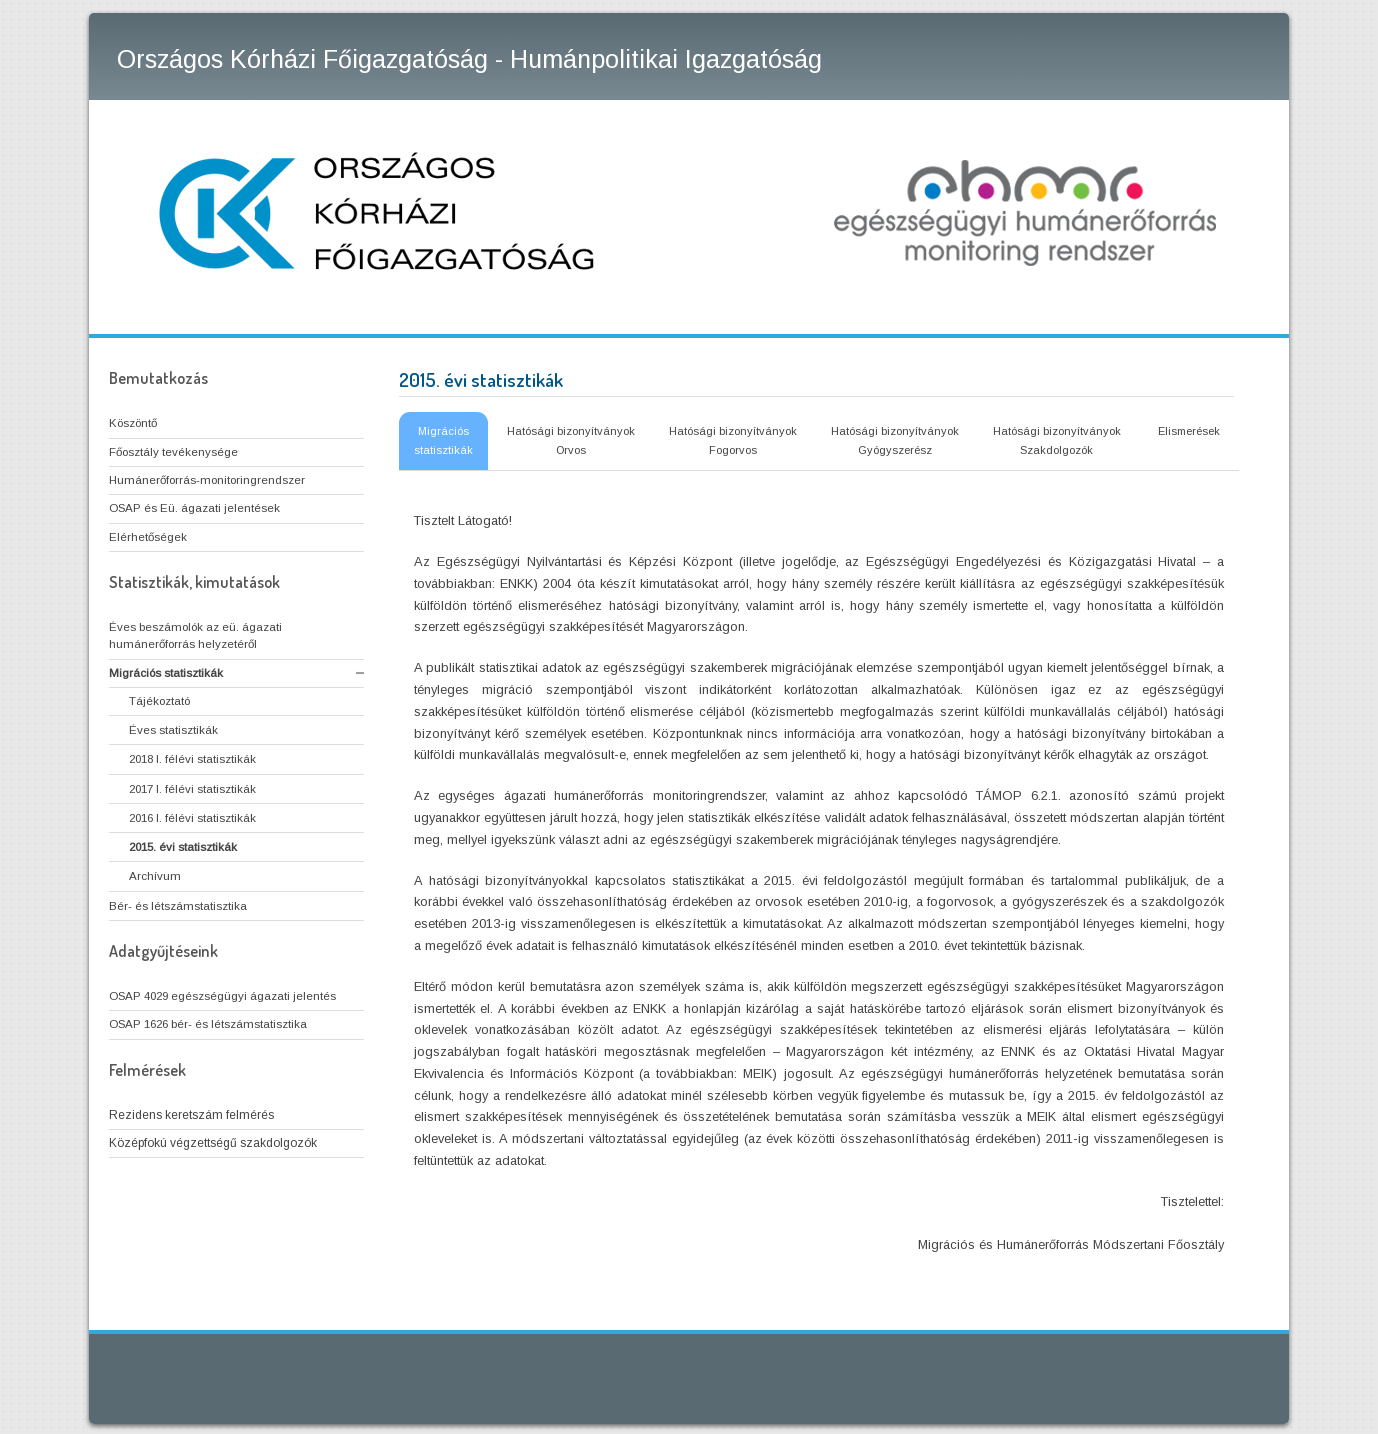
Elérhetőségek (148, 537)
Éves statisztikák (173, 730)
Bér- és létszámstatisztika (178, 906)
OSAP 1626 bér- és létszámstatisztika (208, 1024)
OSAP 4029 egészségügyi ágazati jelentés (222, 996)
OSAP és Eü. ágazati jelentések (194, 508)
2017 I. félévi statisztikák (192, 789)
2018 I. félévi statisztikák (192, 759)
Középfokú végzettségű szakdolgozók (213, 1143)
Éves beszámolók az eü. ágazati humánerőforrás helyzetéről (195, 635)
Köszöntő (133, 423)
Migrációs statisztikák (166, 673)
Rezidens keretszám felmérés (191, 1115)
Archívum (155, 876)
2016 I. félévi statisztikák (192, 818)
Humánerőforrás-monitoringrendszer (207, 480)
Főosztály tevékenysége (173, 452)
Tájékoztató (159, 701)
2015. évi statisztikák (183, 847)
